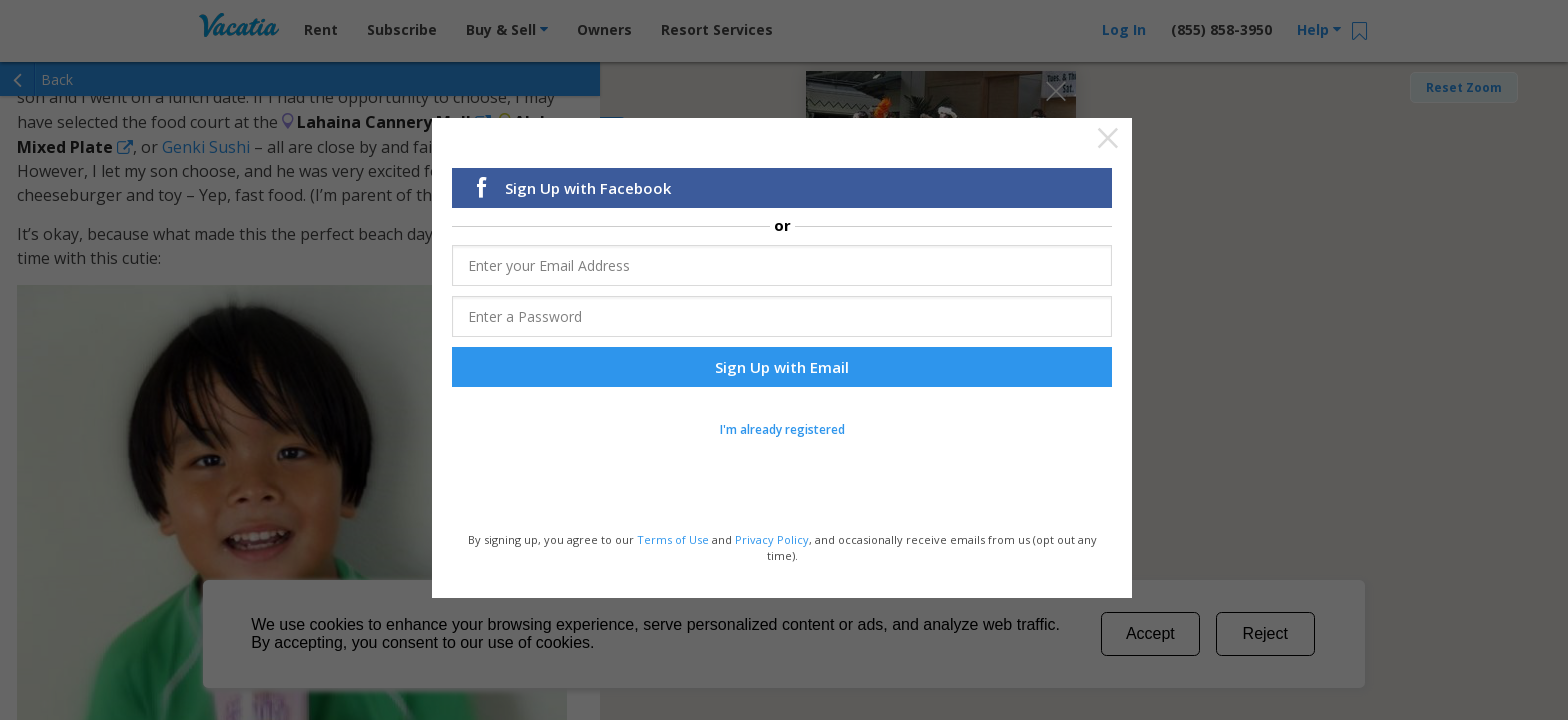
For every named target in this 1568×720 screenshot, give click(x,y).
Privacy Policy (772, 541)
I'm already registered (782, 431)
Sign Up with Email (782, 369)
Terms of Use (673, 541)
